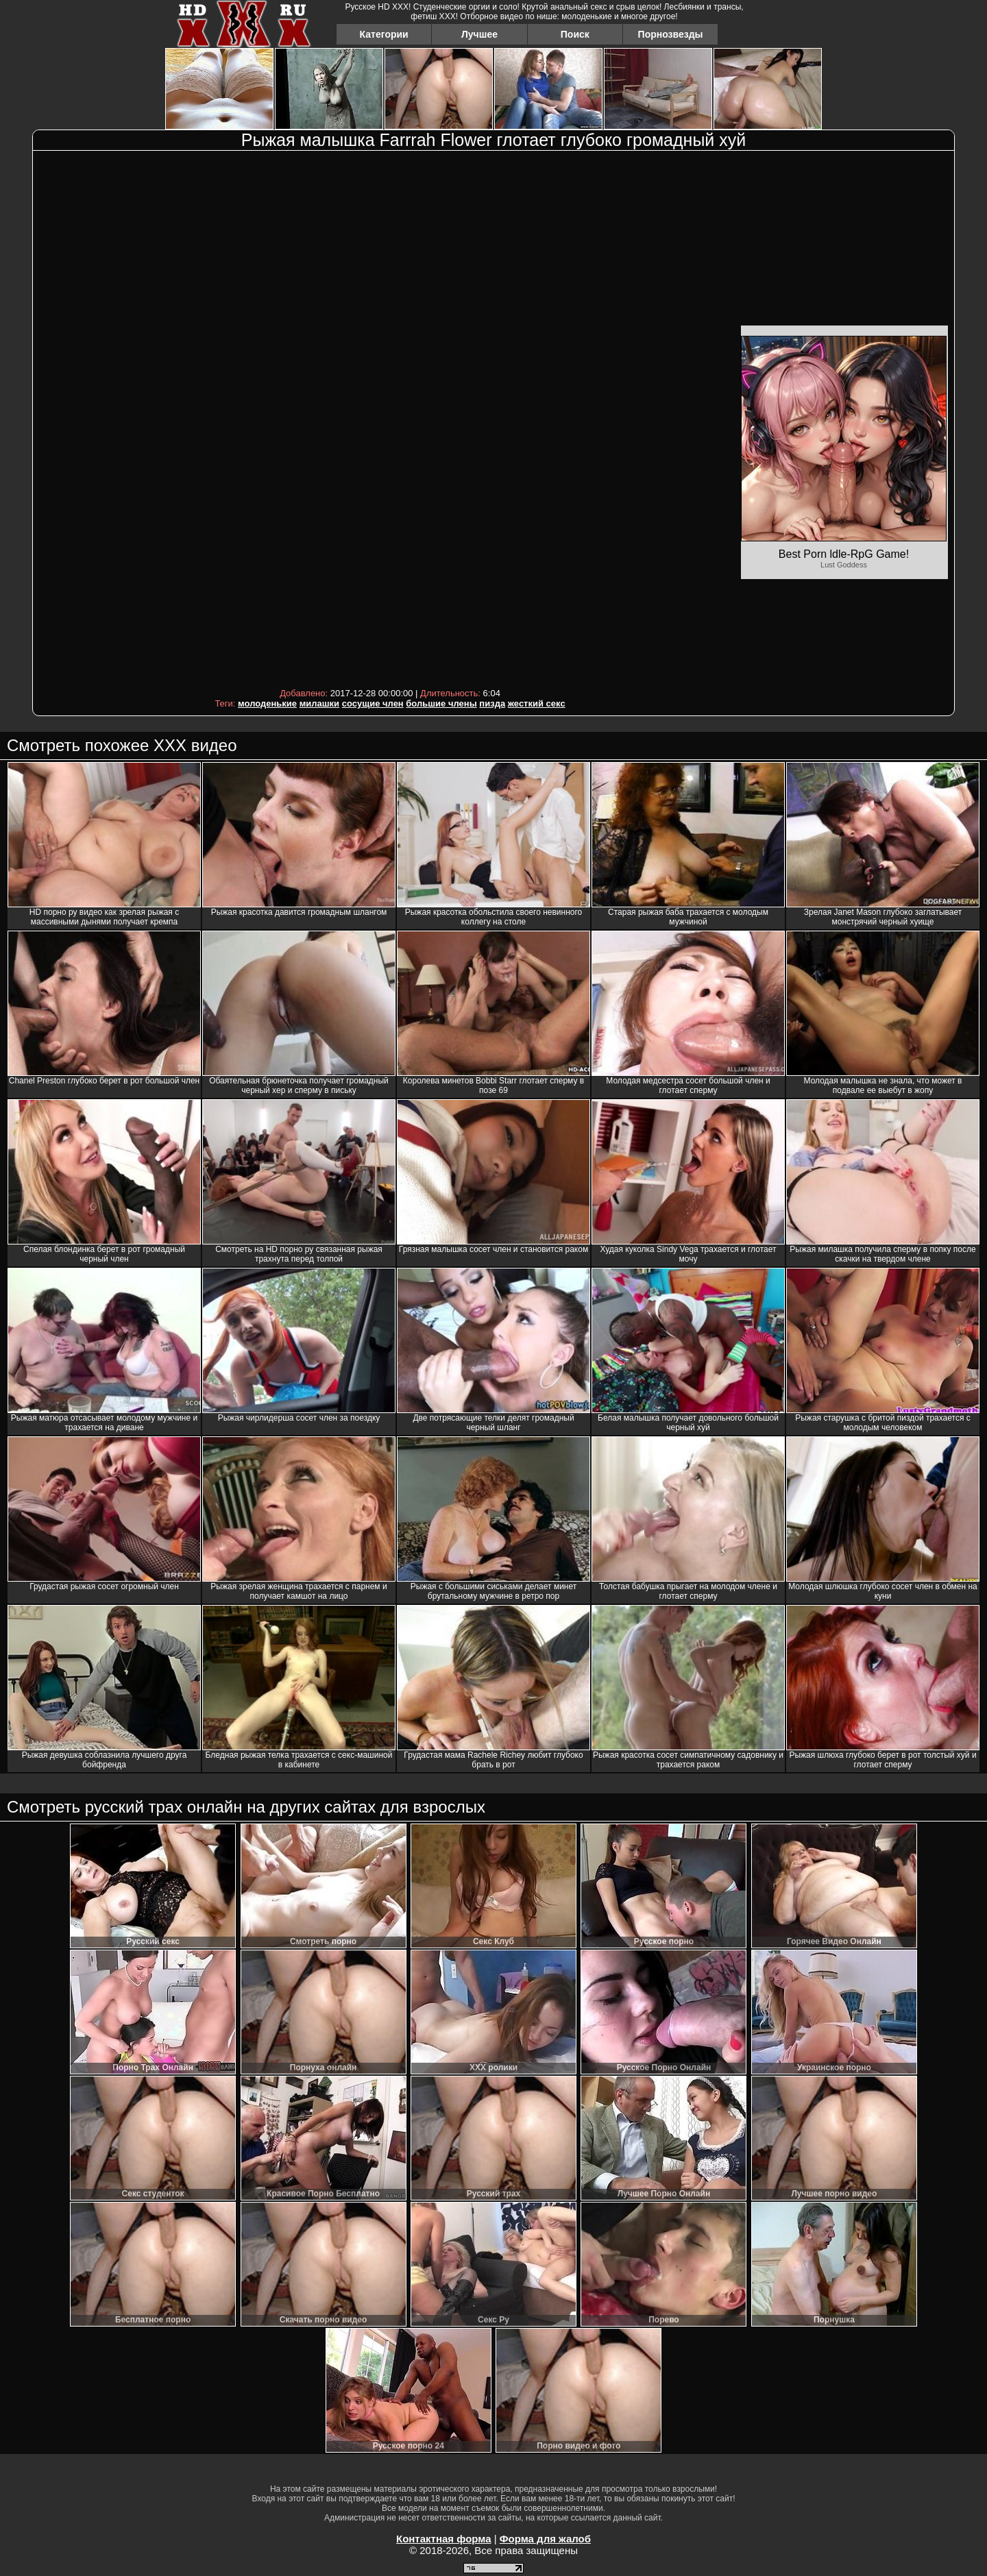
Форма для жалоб (545, 2538)
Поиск (575, 34)
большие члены (441, 703)
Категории (384, 34)
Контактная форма (443, 2538)
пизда (492, 703)
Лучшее (479, 34)
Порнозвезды (670, 34)
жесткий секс (536, 703)
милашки (319, 703)
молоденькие (267, 703)
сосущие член (373, 703)
